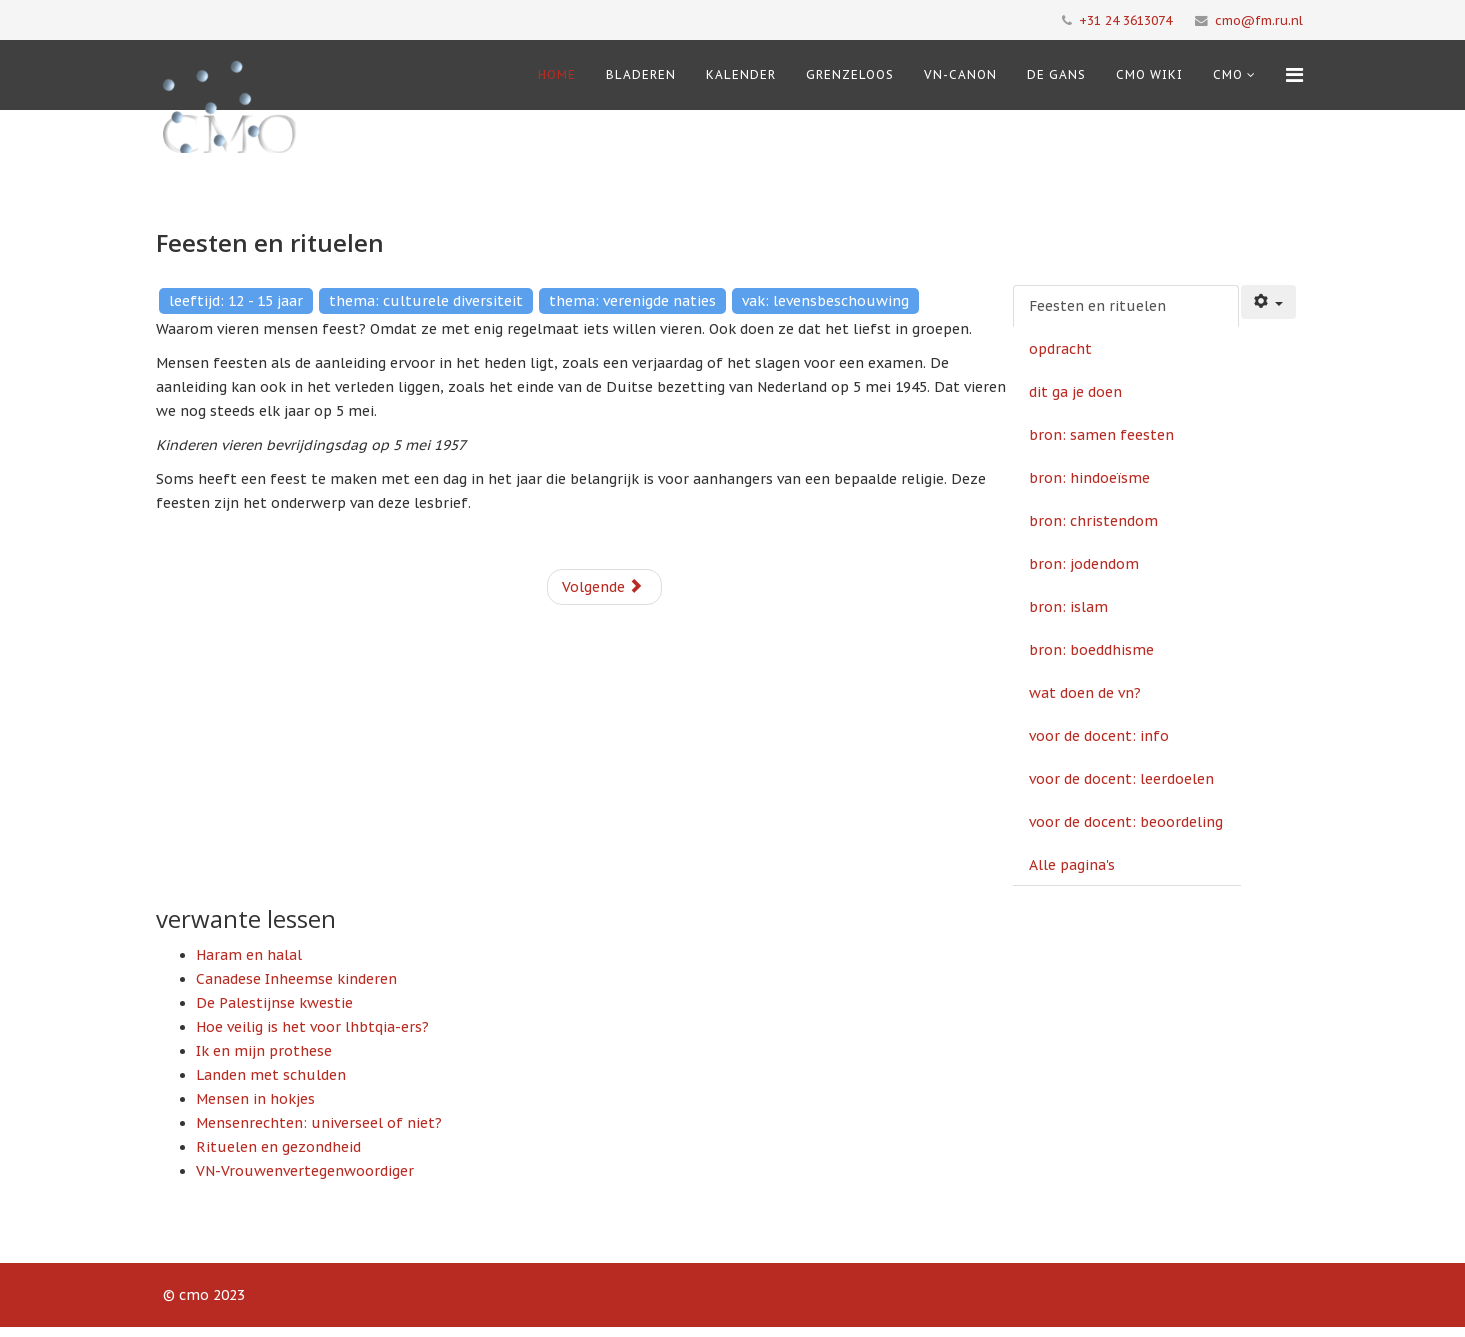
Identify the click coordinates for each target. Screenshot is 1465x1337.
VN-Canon (960, 74)
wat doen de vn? (1085, 693)
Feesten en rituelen (1097, 306)
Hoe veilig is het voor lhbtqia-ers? (312, 1027)
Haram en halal (249, 955)
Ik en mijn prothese (264, 1051)
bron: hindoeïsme (1089, 478)
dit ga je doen (1075, 392)
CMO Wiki (1149, 74)
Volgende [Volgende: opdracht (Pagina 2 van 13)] (602, 587)
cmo (1228, 74)
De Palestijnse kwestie (274, 1003)
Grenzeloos (850, 74)
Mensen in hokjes (255, 1099)
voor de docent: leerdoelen (1121, 779)
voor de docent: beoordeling (1126, 822)
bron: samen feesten (1101, 435)
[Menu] (1294, 75)
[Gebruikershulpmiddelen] (1269, 302)
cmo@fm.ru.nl (1259, 20)
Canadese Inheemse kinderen (296, 979)
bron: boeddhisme (1091, 650)
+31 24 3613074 (1125, 20)
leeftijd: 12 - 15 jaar (236, 301)
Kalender (741, 74)
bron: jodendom (1084, 564)
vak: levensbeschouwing (825, 301)
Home (557, 74)
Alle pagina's (1072, 865)
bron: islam (1068, 607)
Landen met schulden (271, 1075)
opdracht (1060, 349)
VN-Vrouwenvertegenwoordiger (305, 1171)
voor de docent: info (1099, 736)
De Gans (1056, 74)
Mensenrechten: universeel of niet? (319, 1123)
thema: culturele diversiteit (426, 301)
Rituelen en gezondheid (278, 1147)
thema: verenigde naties (632, 301)
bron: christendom (1093, 521)
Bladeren (641, 74)
